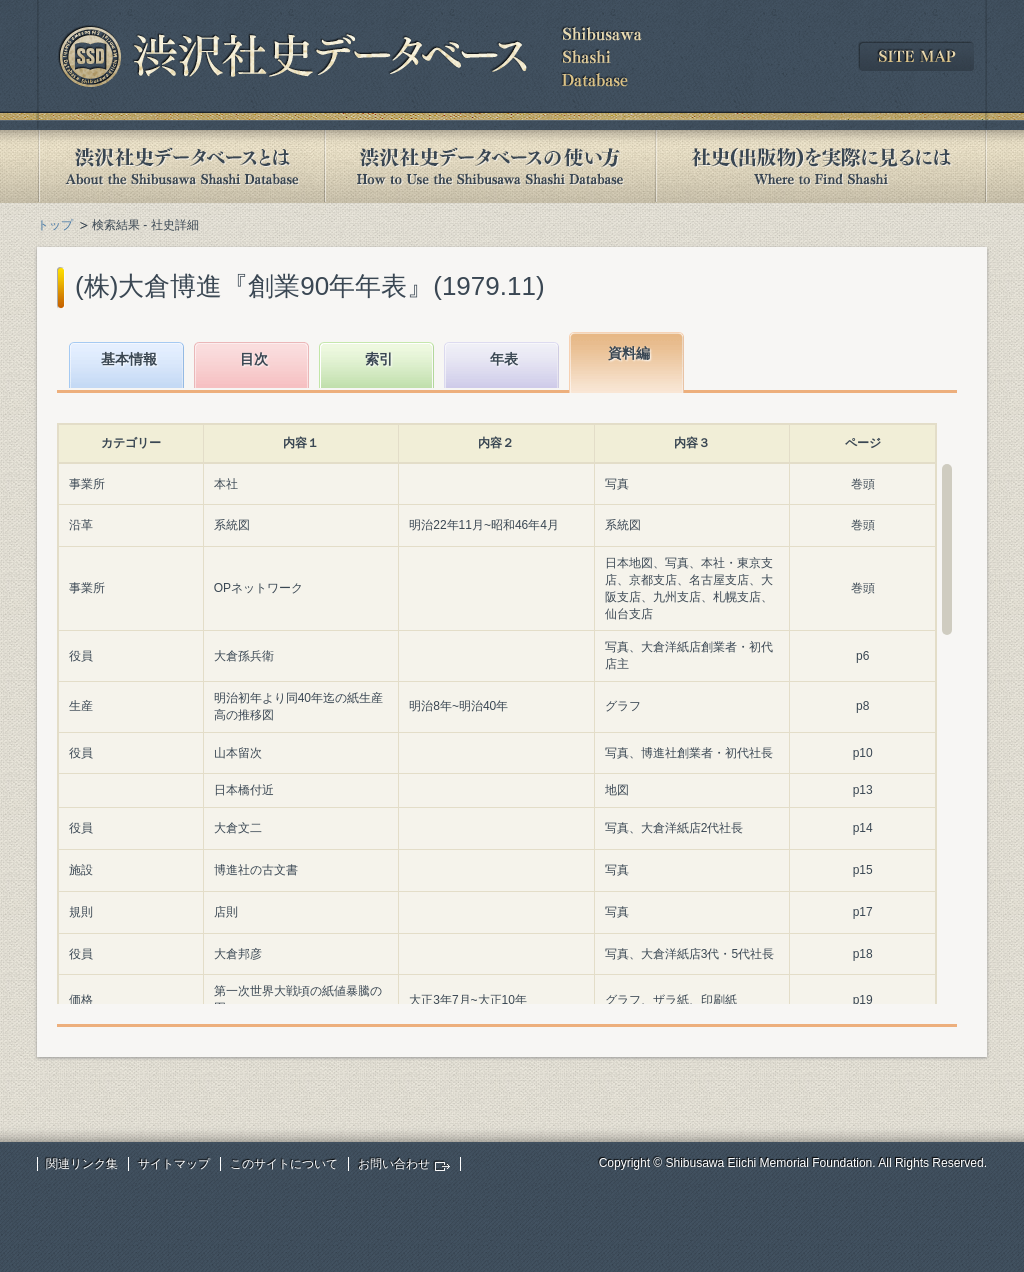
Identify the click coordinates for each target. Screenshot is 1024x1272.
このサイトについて (284, 1164)
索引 (379, 359)
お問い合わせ (394, 1164)
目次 (254, 359)
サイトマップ (174, 1164)
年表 (504, 359)
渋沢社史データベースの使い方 (490, 166)
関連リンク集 (82, 1164)
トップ (55, 225)
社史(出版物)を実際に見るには (821, 166)
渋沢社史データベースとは (180, 166)
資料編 (629, 353)
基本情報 (129, 359)
